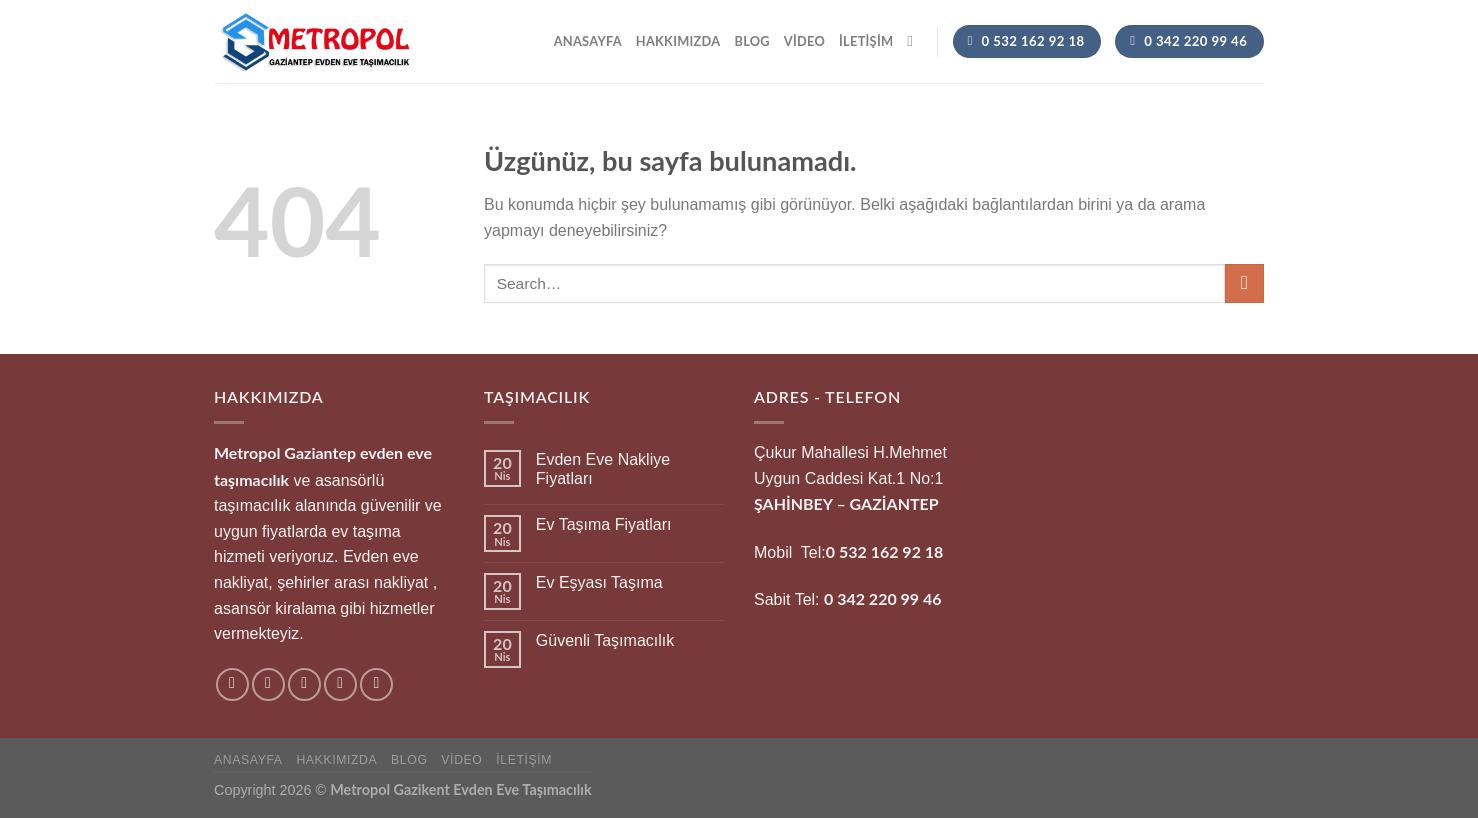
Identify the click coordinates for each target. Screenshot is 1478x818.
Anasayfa (588, 41)
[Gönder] (1244, 283)
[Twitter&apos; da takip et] (304, 684)
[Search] (914, 41)
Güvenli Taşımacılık (605, 640)
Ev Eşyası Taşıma (599, 582)
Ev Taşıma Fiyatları (604, 524)
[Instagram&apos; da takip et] (268, 684)
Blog (751, 41)
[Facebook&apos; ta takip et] (232, 684)
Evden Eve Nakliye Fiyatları (603, 469)
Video (804, 41)
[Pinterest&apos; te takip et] (376, 684)
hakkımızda (678, 41)
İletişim (866, 41)
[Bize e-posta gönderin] (340, 684)
